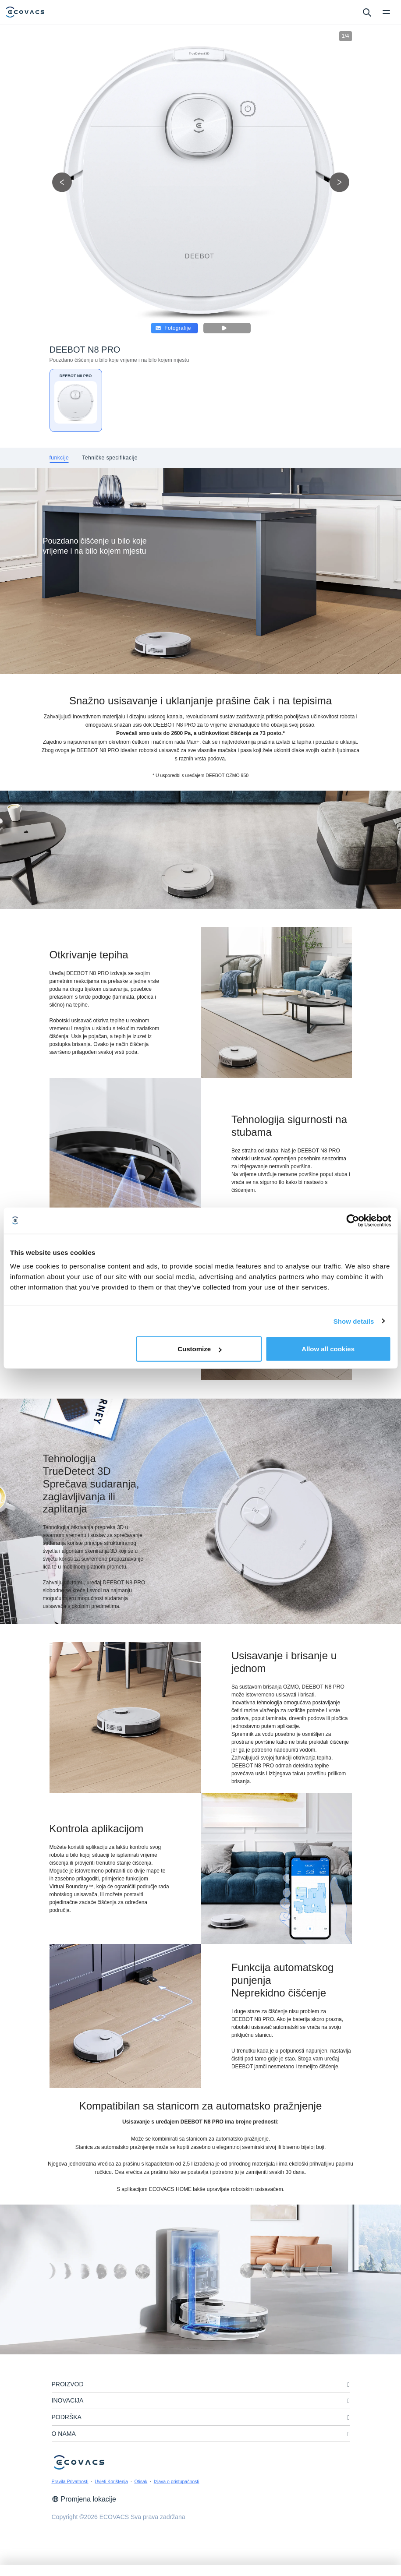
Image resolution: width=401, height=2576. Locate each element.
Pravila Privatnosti (70, 2481)
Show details (354, 1321)
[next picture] (339, 182)
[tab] (59, 458)
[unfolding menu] (348, 2384)
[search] (366, 11)
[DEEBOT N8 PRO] (76, 400)
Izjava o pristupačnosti (176, 2481)
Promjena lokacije (84, 2499)
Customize (199, 1349)
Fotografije (173, 328)
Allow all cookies (328, 1349)
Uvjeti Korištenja (111, 2481)
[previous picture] (62, 182)
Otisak (140, 2481)
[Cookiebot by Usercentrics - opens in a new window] (352, 1220)
